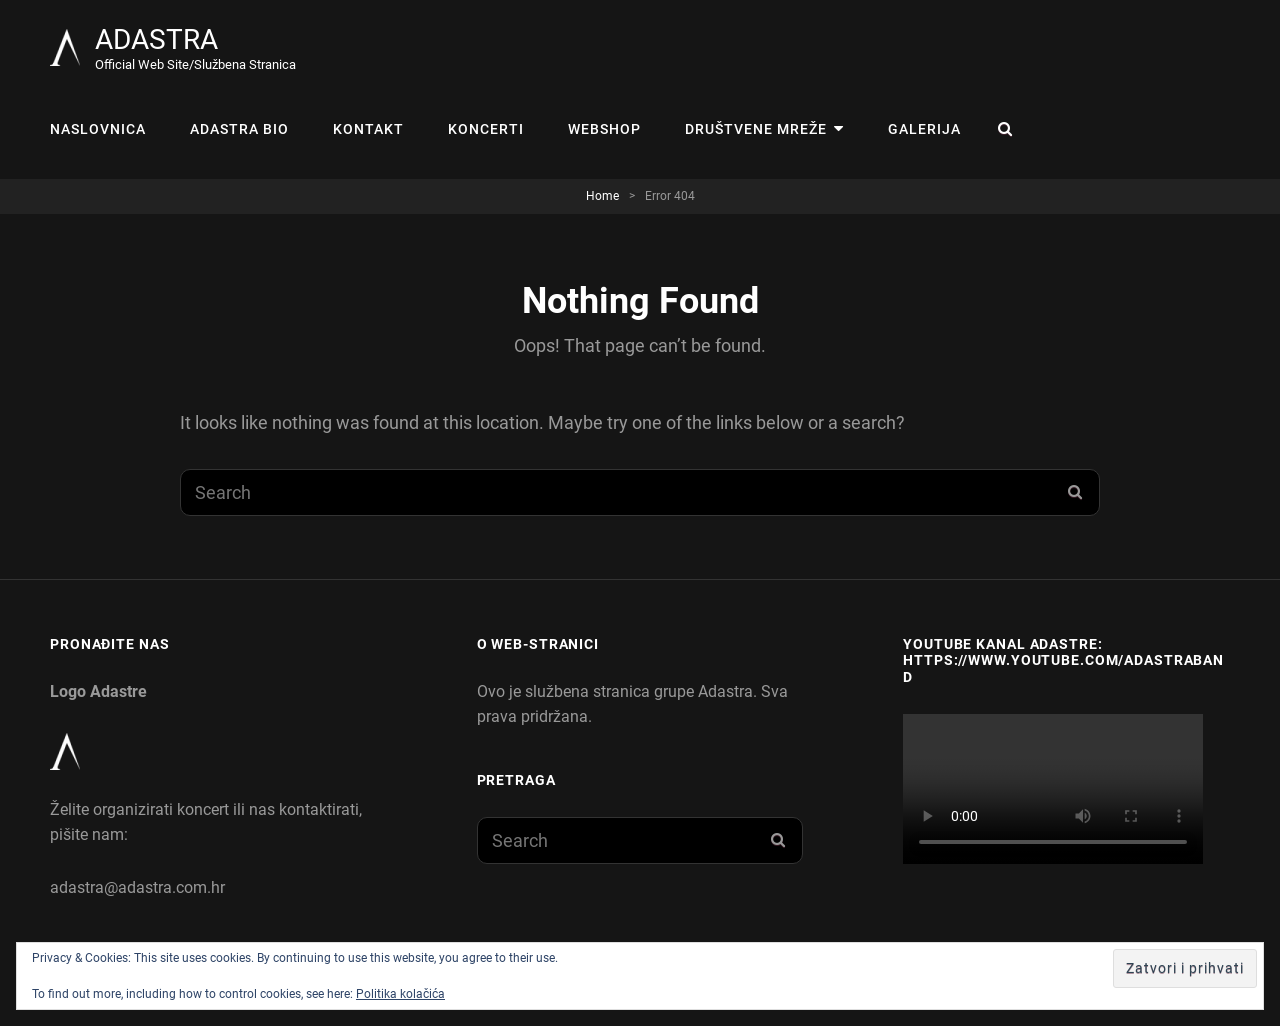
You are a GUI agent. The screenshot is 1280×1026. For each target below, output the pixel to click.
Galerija (924, 129)
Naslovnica (98, 129)
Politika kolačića (400, 994)
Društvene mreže (756, 129)
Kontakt (368, 129)
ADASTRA (156, 39)
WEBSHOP (604, 129)
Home (602, 196)
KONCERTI (486, 129)
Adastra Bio (239, 129)
